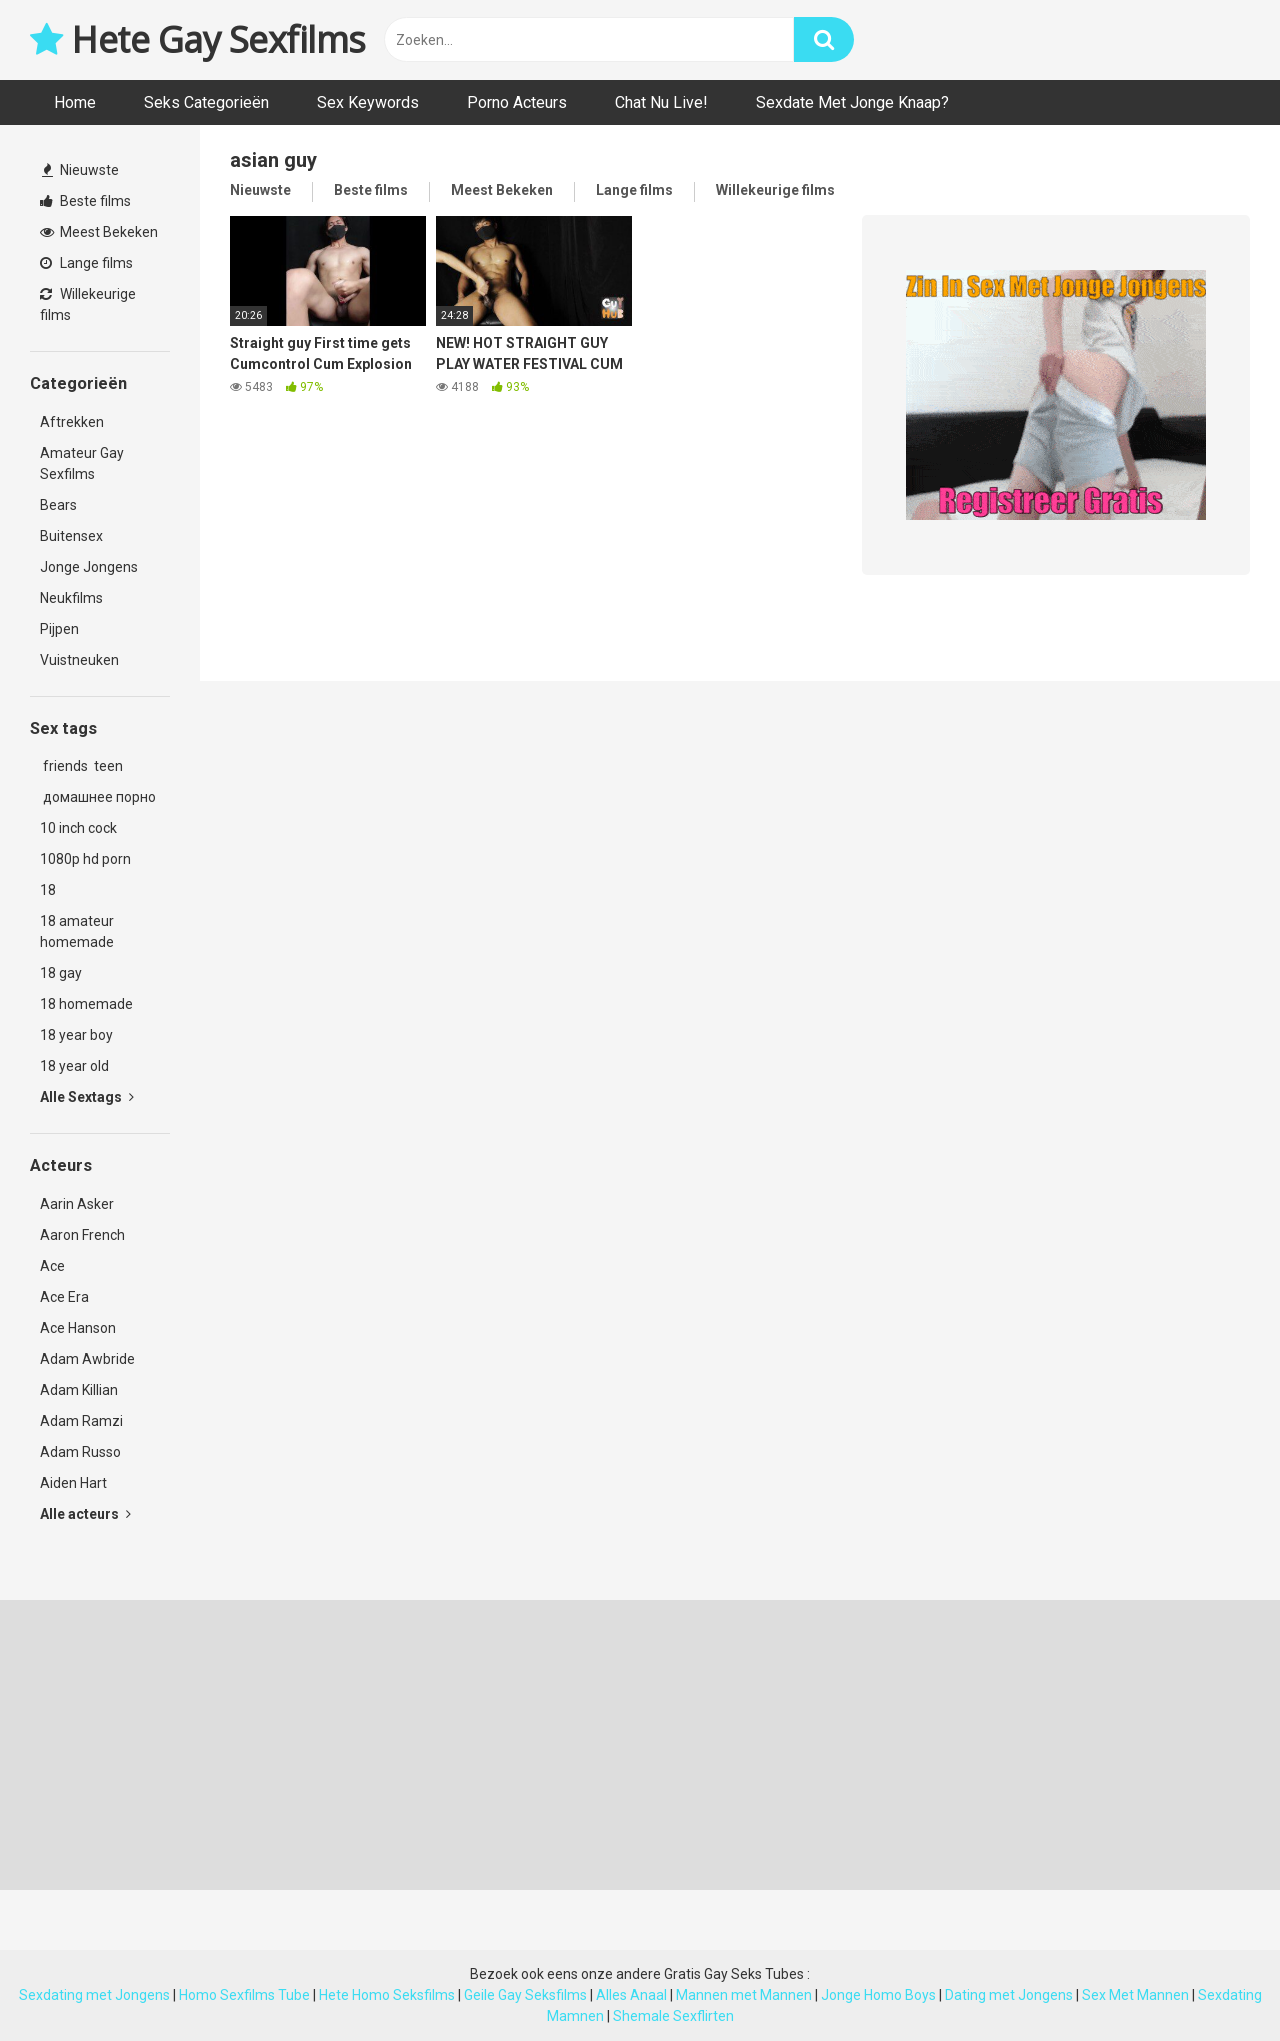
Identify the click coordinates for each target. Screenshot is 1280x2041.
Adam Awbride (87, 1359)
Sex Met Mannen (1135, 1995)
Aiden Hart (73, 1483)
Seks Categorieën (206, 102)
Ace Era (64, 1297)
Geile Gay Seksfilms (525, 1995)
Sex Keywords (368, 102)
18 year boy (76, 1035)
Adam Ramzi (81, 1421)
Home (75, 102)
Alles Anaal (631, 1995)
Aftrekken (72, 422)
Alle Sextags (87, 1097)
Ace (52, 1266)
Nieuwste (80, 170)
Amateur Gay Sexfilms (82, 463)
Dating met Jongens (1009, 1995)
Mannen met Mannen (744, 1995)
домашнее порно (98, 797)
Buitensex (71, 536)
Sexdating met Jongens (94, 1995)
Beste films (85, 201)
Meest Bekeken (99, 232)
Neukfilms (71, 598)
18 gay (61, 973)
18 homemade (86, 1004)
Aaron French (82, 1235)
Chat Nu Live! (661, 102)
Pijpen (59, 629)
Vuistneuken (79, 660)
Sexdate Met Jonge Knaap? (852, 102)
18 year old (74, 1066)
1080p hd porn (85, 859)
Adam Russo (80, 1452)
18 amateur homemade (77, 931)
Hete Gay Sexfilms (198, 39)
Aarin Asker (77, 1204)
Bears (58, 505)
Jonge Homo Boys (878, 1995)
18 (48, 890)
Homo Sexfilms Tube (244, 1995)
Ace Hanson (78, 1328)
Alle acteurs (85, 1514)
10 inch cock (78, 828)
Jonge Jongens (89, 567)
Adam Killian (79, 1390)
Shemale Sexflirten (673, 2016)
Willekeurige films (88, 304)
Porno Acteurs (517, 102)
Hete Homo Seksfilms (387, 1995)
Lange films (86, 263)
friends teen (81, 766)
